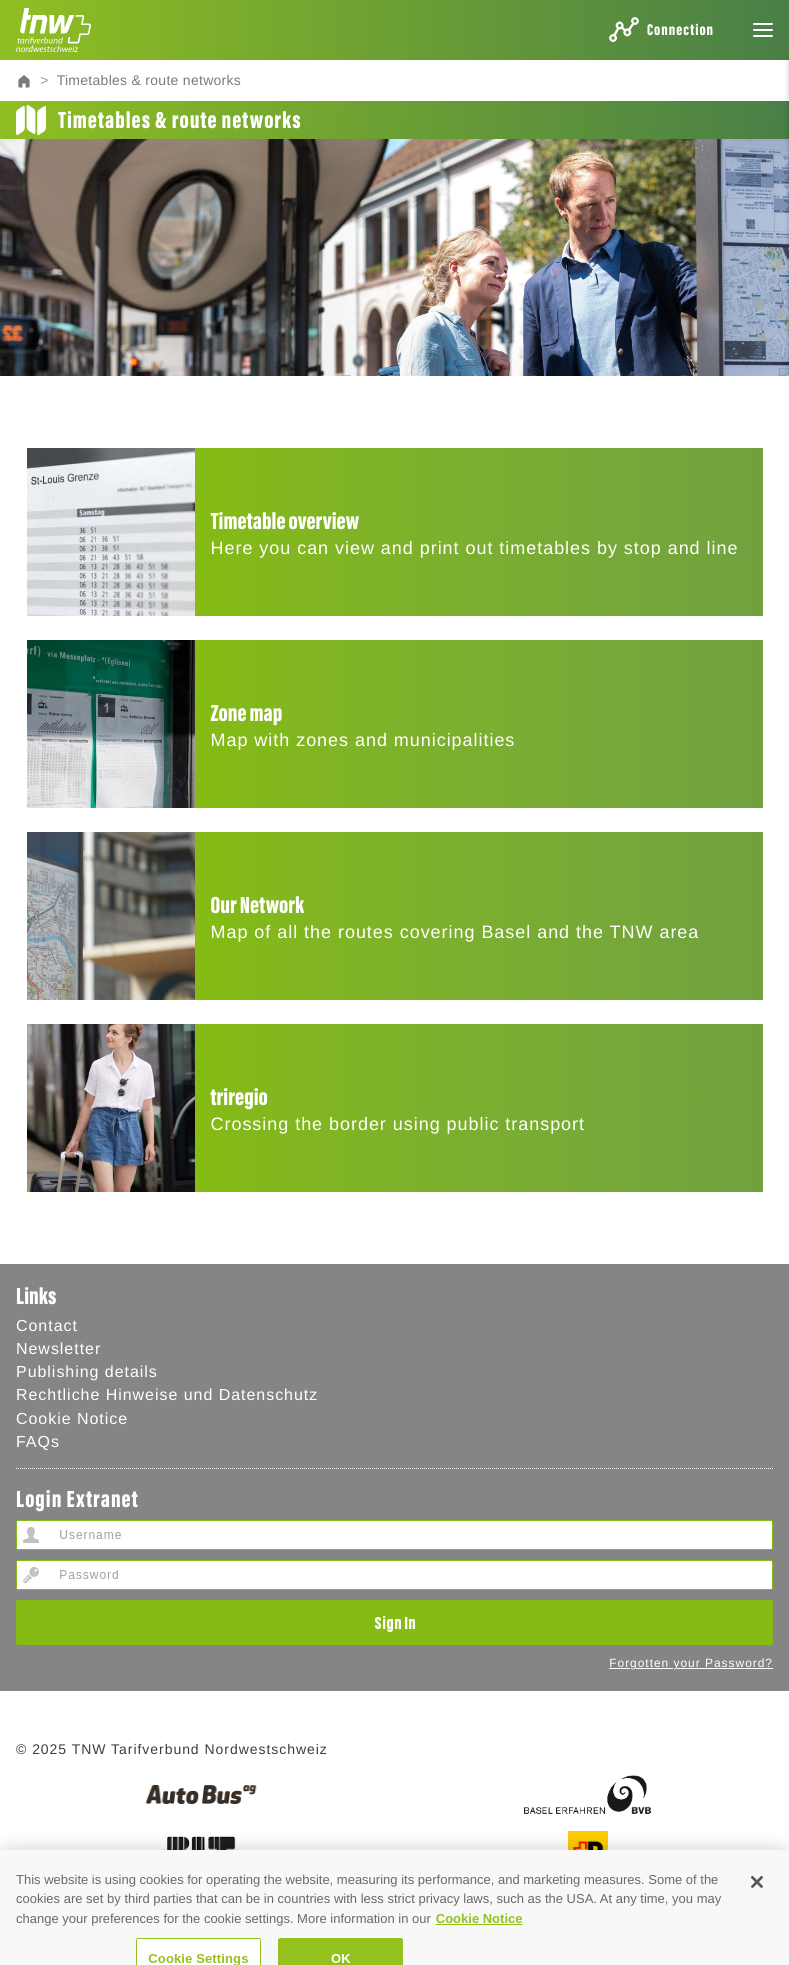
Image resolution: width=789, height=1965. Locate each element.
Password (31, 1575)
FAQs (38, 1442)
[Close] (757, 1899)
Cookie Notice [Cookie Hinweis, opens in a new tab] (479, 1935)
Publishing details (87, 1372)
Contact (47, 1326)
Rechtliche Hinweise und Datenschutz (167, 1395)
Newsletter (58, 1349)
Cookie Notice (72, 1419)
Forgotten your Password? (691, 1663)
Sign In (395, 1622)
